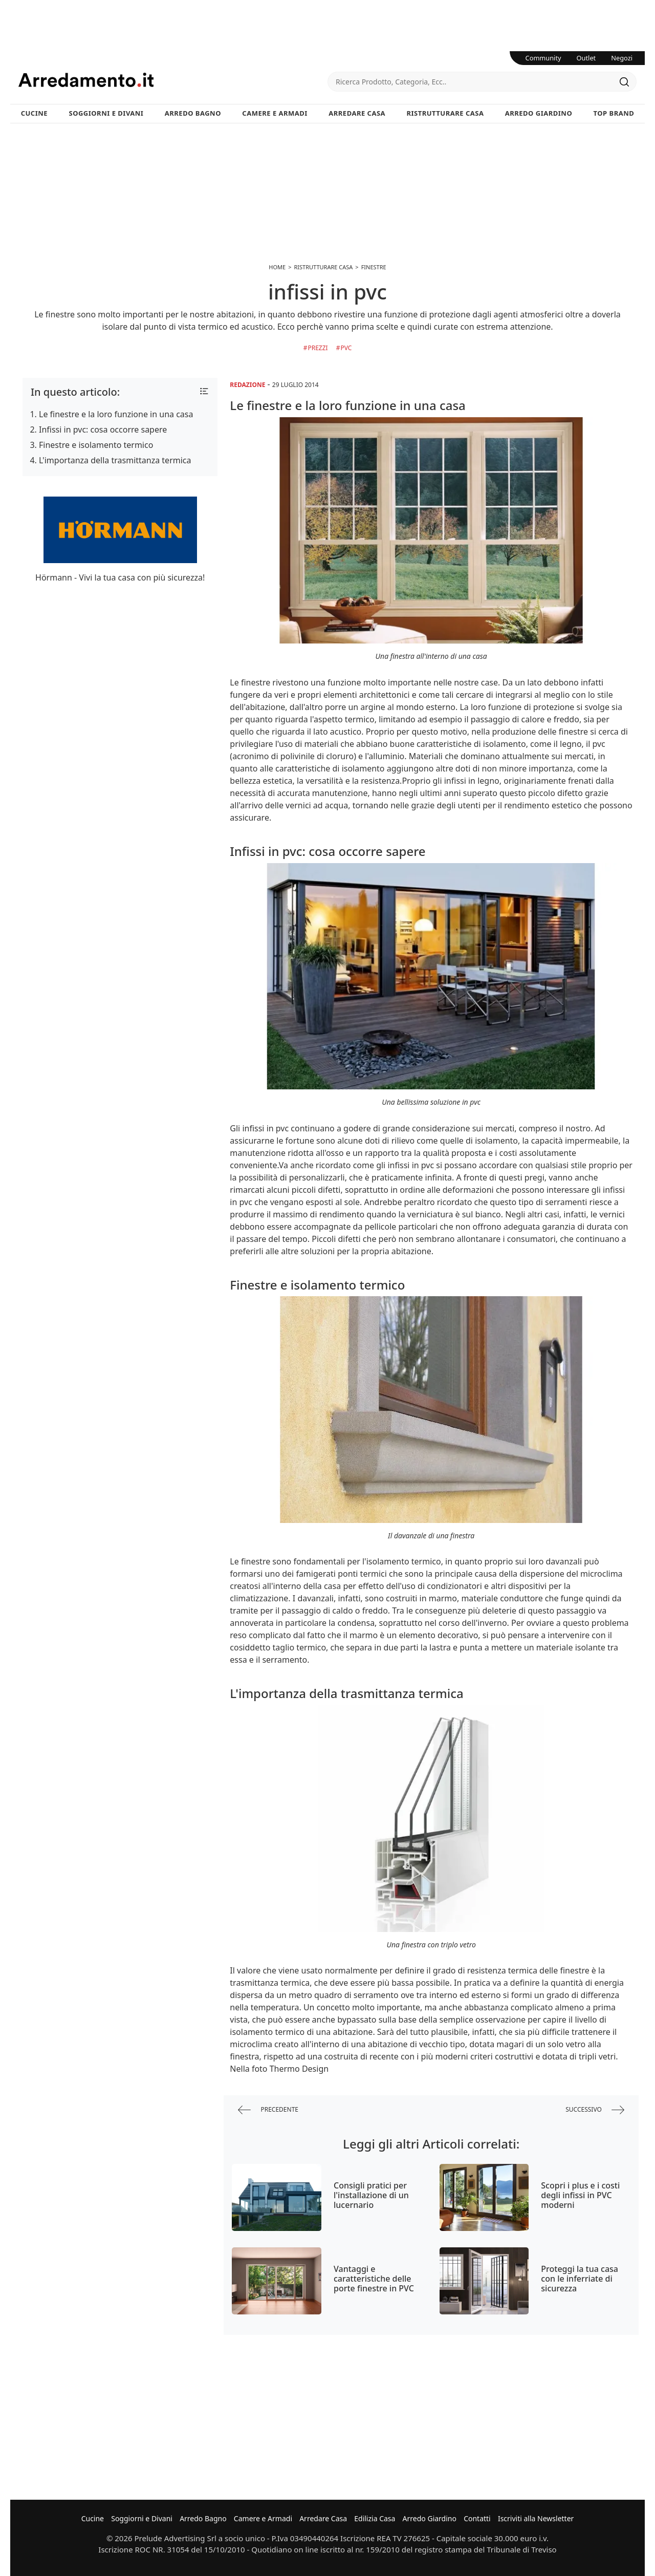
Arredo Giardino (538, 113)
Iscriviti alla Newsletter (536, 2518)
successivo (594, 2109)
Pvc (346, 348)
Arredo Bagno (193, 113)
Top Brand (614, 113)
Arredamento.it (173, 80)
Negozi (621, 57)
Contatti (477, 2518)
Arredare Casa (357, 113)
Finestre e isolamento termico (96, 444)
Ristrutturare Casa (445, 113)
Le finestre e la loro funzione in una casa (116, 414)
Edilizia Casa (374, 2518)
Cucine (34, 113)
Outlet (586, 57)
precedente (268, 2109)
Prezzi (318, 348)
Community (543, 57)
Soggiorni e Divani (106, 113)
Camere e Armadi (275, 113)
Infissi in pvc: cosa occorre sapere (103, 429)
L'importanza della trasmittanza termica (115, 460)
